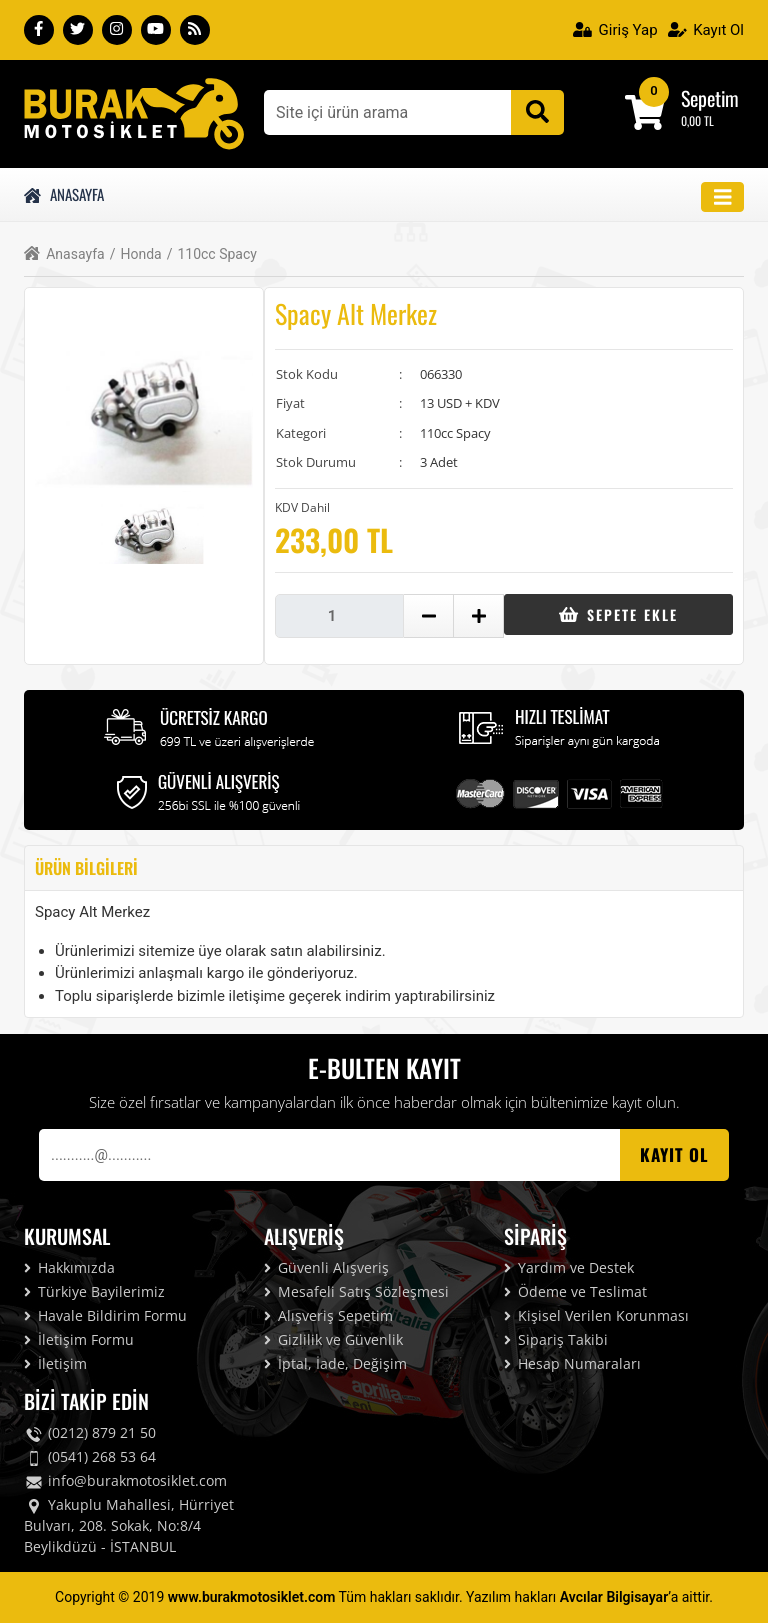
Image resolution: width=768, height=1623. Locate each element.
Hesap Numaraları (572, 1363)
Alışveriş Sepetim (328, 1315)
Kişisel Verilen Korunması (596, 1315)
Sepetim (710, 98)
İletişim (55, 1363)
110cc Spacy (212, 254)
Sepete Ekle (618, 614)
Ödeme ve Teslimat (575, 1291)
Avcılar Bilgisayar (614, 1597)
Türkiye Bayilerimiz (94, 1291)
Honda (136, 254)
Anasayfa (64, 194)
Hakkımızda (69, 1267)
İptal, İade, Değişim (335, 1363)
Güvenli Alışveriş (326, 1267)
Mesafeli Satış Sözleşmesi (356, 1291)
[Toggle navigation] (723, 197)
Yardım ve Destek (569, 1267)
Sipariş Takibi (556, 1339)
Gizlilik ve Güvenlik (333, 1339)
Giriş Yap (615, 30)
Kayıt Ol (706, 30)
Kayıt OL (674, 1154)
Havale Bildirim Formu (105, 1315)
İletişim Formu (79, 1339)
